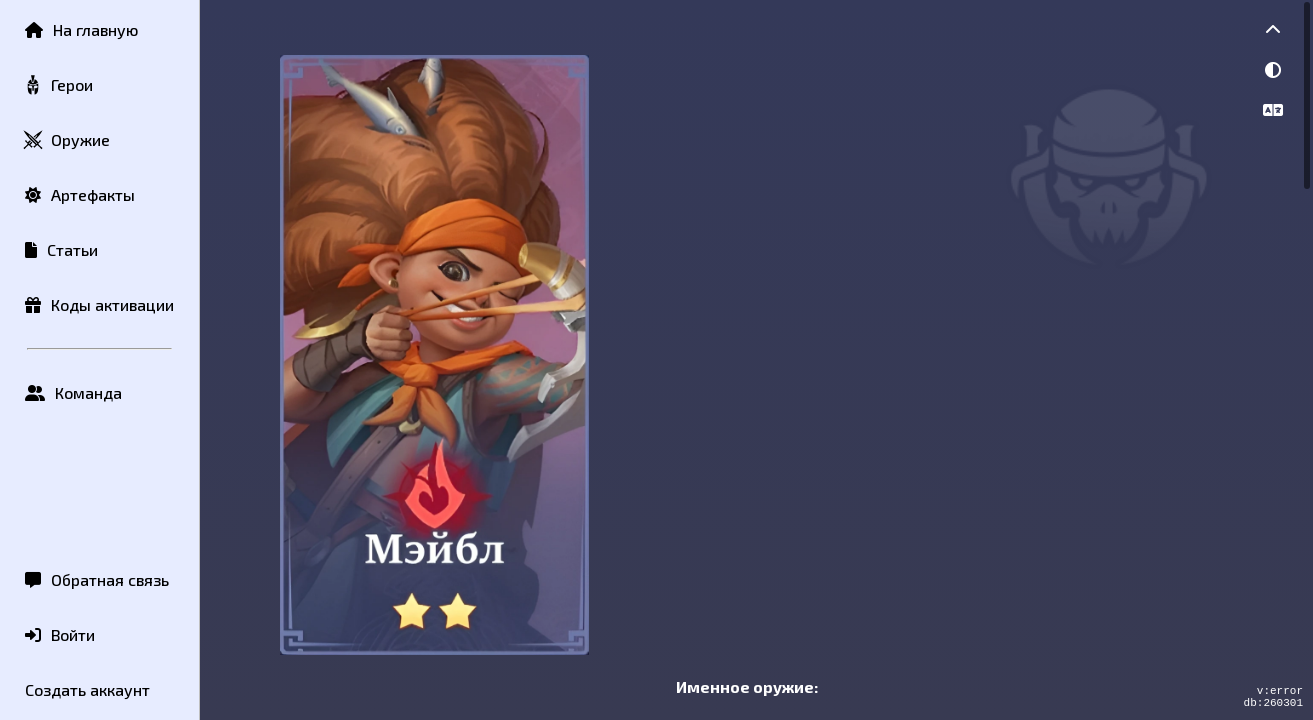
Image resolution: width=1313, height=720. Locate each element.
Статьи (61, 249)
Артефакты (80, 194)
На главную (81, 29)
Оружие (66, 140)
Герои (58, 85)
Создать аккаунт (87, 689)
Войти (60, 634)
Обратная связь (97, 579)
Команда (73, 392)
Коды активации (99, 304)
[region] (756, 360)
